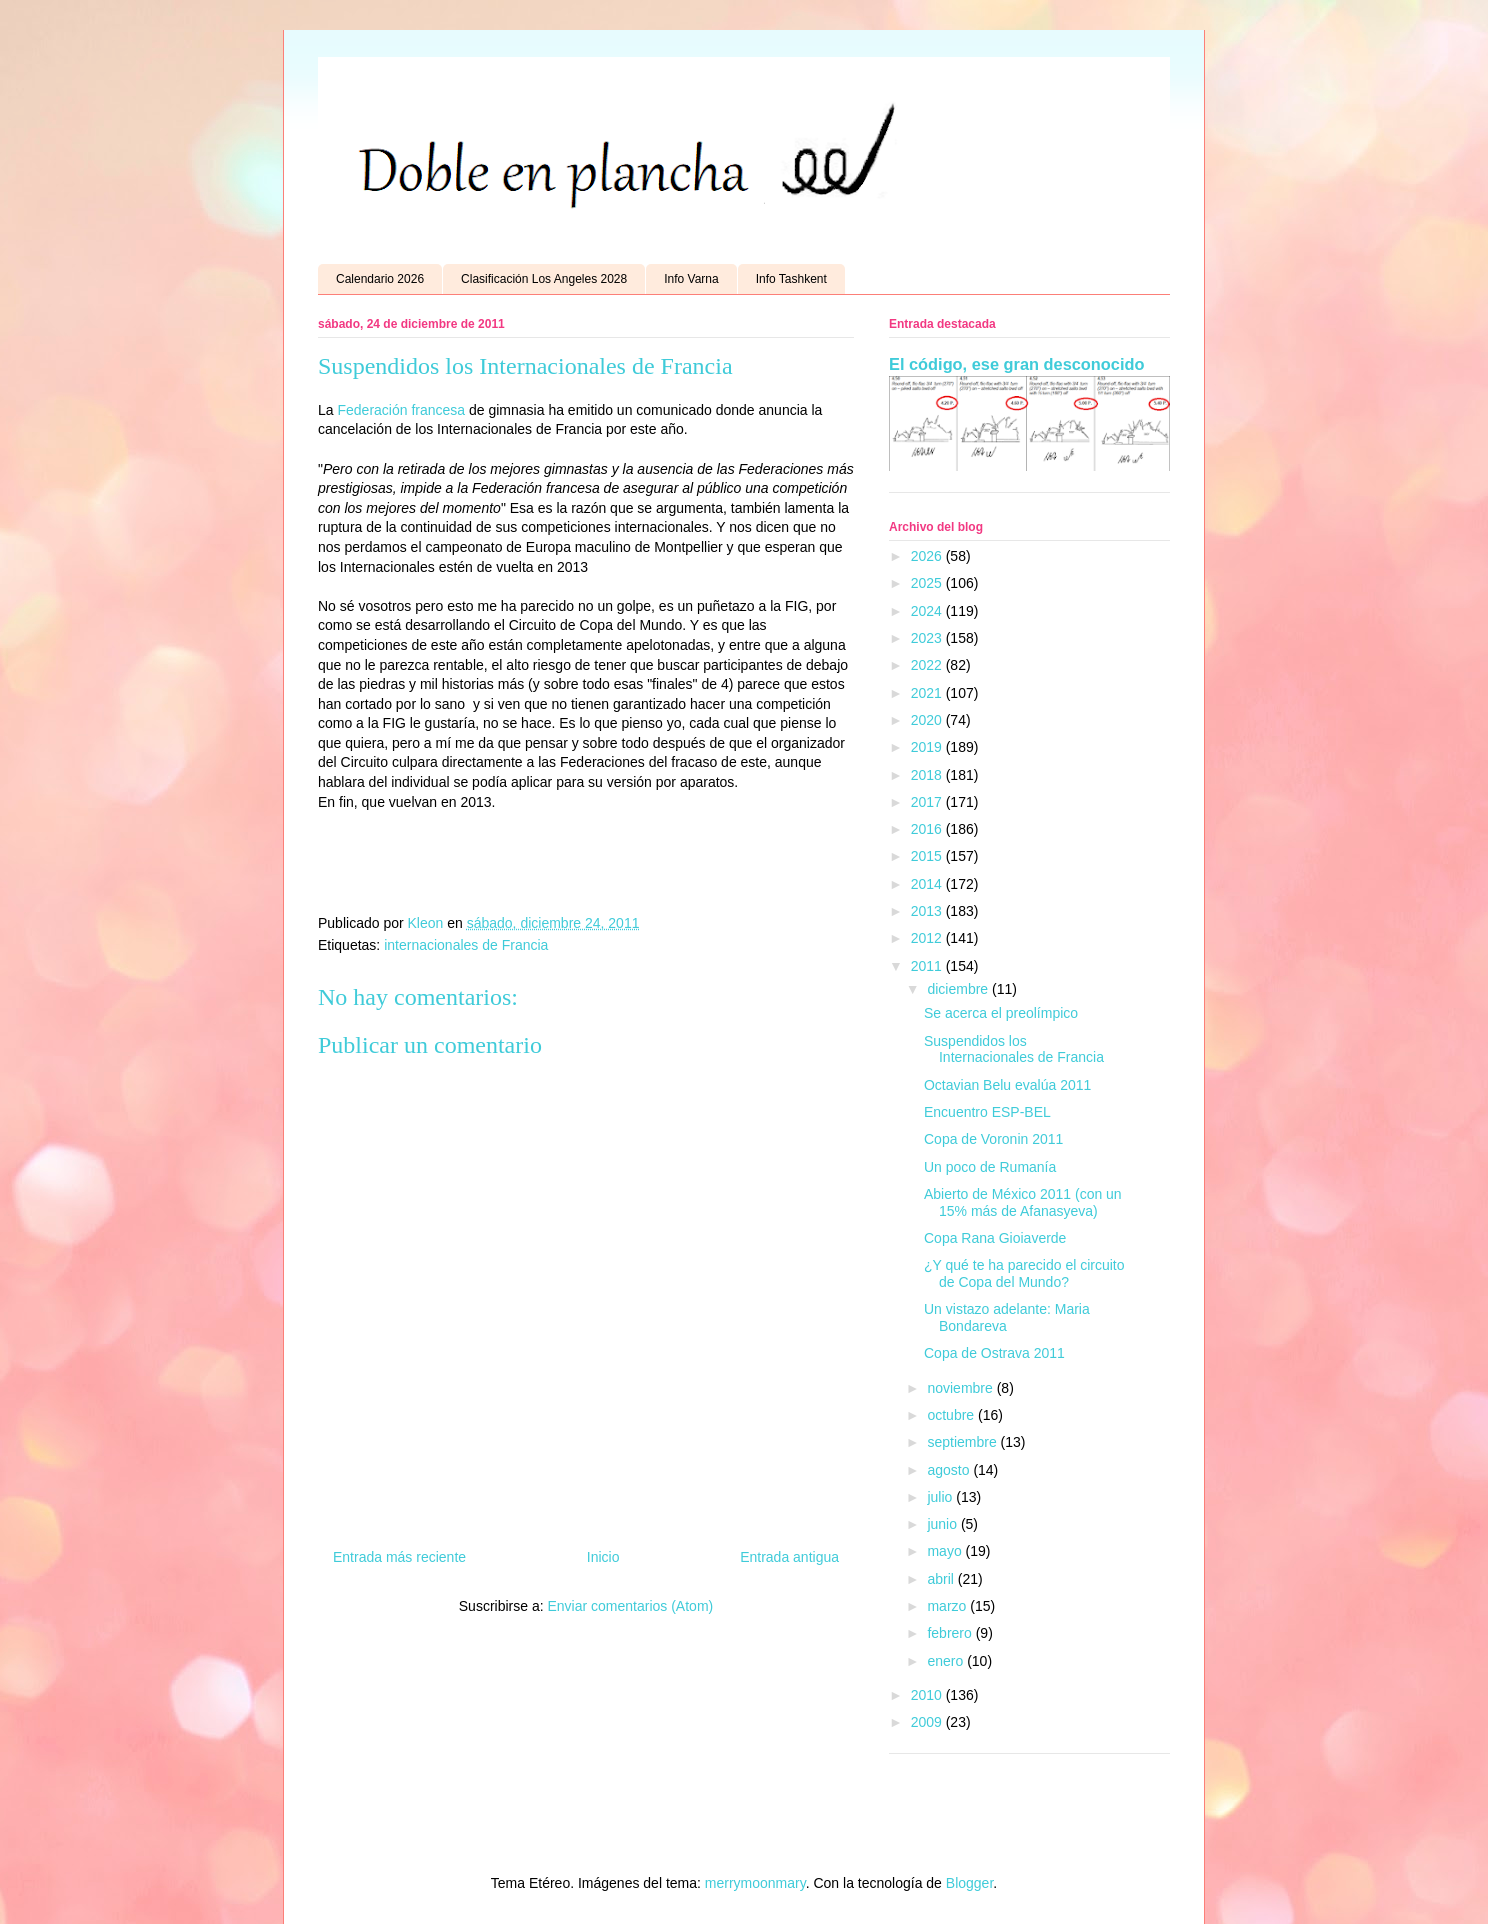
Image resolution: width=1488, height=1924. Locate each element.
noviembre (961, 1388)
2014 (928, 884)
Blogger (969, 1883)
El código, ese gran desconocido (1016, 364)
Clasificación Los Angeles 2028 (544, 279)
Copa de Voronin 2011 (993, 1139)
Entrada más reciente (399, 1557)
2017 (928, 802)
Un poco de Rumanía (990, 1167)
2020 (928, 720)
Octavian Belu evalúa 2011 (1007, 1085)
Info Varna (691, 279)
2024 (928, 611)
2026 (928, 556)
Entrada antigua (789, 1557)
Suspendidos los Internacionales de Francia (1014, 1049)
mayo (946, 1551)
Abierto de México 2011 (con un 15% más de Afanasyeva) (1023, 1202)
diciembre (959, 989)
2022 (928, 665)
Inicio (603, 1557)
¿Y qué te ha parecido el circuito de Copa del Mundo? (1024, 1273)
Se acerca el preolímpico (1001, 1013)
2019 (928, 747)
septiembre (963, 1442)
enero (947, 1661)
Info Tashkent (791, 279)
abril (942, 1579)
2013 (928, 911)
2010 (928, 1695)
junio (943, 1524)
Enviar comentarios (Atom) (630, 1606)
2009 (928, 1722)
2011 (928, 966)
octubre (952, 1415)
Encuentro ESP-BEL (987, 1112)
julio (941, 1497)
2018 (928, 775)
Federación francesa (401, 410)
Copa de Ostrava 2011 (994, 1353)
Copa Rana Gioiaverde (995, 1238)
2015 (928, 856)
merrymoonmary (755, 1883)
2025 (928, 583)
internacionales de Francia (466, 945)
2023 (928, 638)
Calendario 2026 (380, 279)
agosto (950, 1470)
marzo (948, 1606)
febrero (951, 1633)
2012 (928, 938)
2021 (928, 693)
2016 (928, 829)
